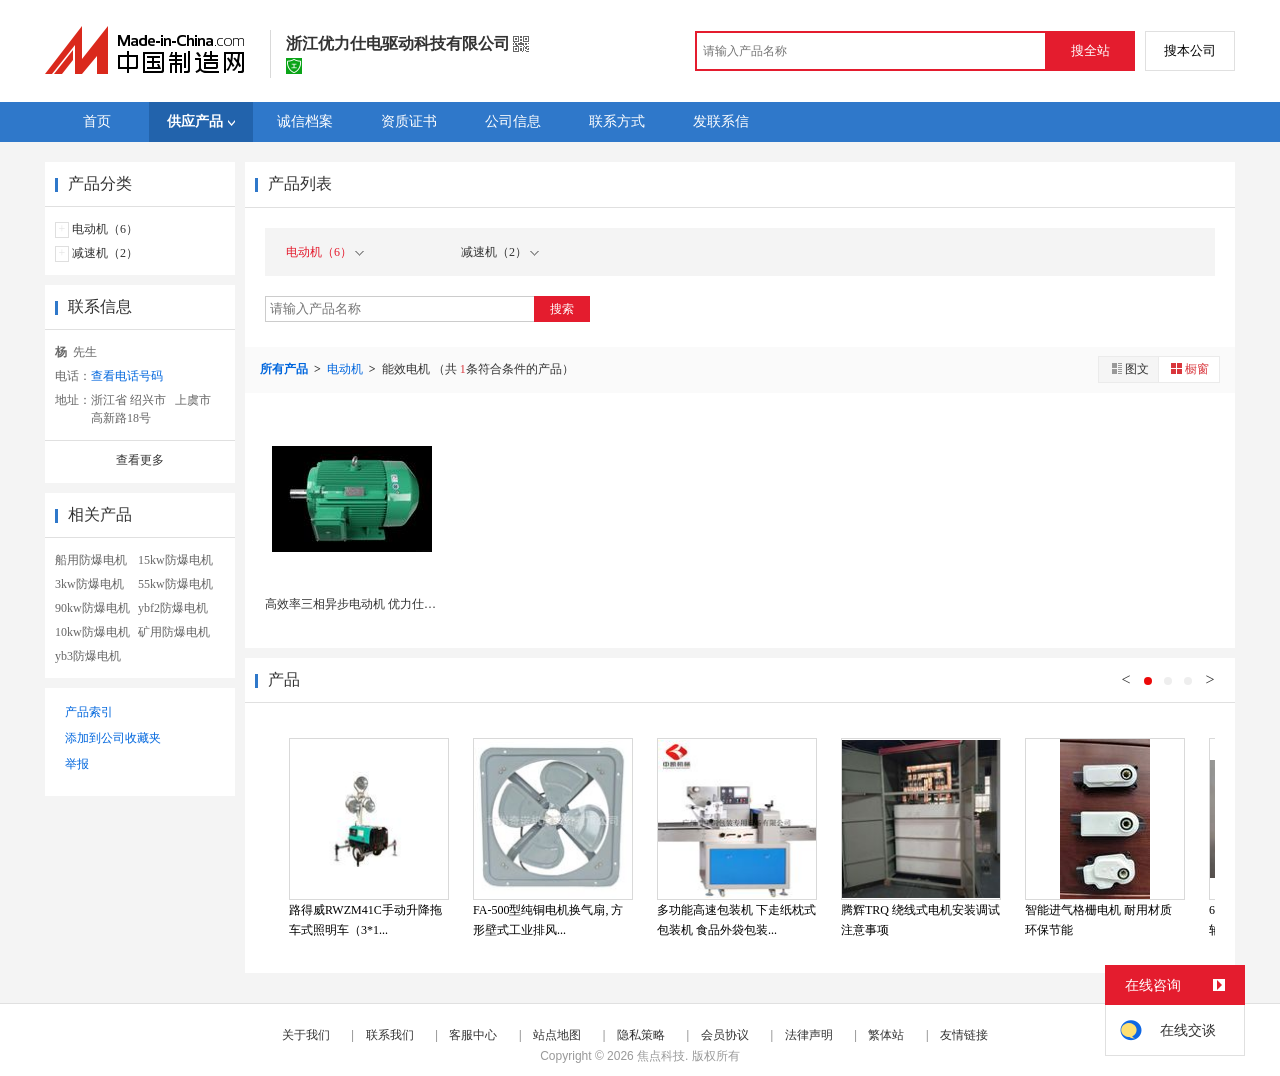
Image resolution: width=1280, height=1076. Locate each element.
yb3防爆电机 (88, 656)
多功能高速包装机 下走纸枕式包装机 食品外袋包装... (736, 920)
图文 (1129, 368)
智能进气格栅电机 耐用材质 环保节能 (1098, 920)
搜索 (562, 309)
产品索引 (89, 712)
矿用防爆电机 (174, 632)
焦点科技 (661, 1056)
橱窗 (1189, 368)
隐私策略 (641, 1035)
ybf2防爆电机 (173, 608)
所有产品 (285, 369)
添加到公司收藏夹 (113, 738)
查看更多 (140, 460)
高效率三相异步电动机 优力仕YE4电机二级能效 (391, 604)
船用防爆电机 (91, 560)
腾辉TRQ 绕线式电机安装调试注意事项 (920, 920)
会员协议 (725, 1035)
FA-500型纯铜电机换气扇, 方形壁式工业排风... (548, 920)
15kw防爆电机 (175, 560)
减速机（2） (105, 253)
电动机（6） (105, 229)
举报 (77, 764)
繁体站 (886, 1035)
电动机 (346, 369)
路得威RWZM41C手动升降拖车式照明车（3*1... (365, 920)
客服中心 (473, 1035)
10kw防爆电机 (92, 632)
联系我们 (390, 1035)
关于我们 (306, 1035)
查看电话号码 (127, 376)
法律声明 (809, 1035)
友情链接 (964, 1035)
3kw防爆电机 (89, 584)
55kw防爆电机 (175, 584)
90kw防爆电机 (92, 608)
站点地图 (557, 1035)
